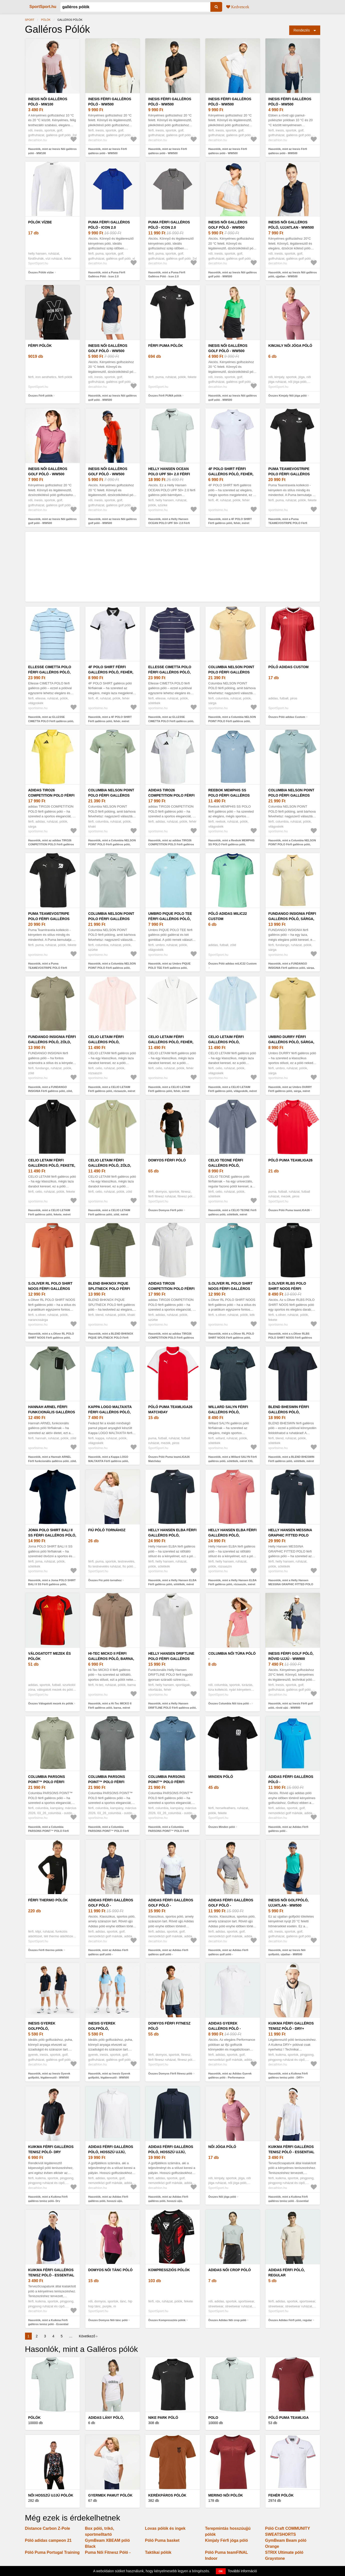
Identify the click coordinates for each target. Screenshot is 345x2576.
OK (221, 2571)
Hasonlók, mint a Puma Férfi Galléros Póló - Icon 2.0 (106, 274)
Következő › (88, 2336)
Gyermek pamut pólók (110, 2495)
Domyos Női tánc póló (110, 2270)
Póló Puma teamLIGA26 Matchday (170, 1409)
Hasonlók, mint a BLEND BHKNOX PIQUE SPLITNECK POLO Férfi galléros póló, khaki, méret (110, 1337)
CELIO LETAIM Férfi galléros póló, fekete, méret (51, 1165)
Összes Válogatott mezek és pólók (50, 1703)
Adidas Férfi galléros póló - (290, 1779)
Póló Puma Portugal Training (52, 2552)
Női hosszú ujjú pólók (50, 2495)
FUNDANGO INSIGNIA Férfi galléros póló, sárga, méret (292, 919)
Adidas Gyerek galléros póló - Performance (224, 2028)
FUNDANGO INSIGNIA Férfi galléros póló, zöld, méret (52, 1042)
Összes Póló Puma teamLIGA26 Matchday (169, 1459)
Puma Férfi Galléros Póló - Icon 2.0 (109, 224)
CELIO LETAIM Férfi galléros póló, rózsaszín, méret (106, 1042)
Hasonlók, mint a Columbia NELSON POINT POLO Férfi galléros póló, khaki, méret (112, 844)
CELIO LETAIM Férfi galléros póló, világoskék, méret (227, 1042)
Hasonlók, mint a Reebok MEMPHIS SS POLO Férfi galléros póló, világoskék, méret (231, 844)
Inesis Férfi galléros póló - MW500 (289, 101)
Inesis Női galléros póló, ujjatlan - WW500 (291, 224)
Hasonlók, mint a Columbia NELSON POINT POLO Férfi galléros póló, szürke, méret (112, 967)
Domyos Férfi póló (167, 1160)
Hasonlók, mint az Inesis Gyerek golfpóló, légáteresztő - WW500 (49, 2075)
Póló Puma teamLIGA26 (290, 1160)
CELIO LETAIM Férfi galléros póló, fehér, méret (170, 1042)
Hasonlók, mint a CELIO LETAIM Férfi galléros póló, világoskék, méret (232, 1089)
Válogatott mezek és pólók (49, 1656)
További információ (242, 2571)
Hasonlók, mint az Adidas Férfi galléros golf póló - (108, 1952)
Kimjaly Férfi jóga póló (226, 2540)
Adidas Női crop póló (229, 2270)
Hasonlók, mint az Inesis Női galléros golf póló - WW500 (232, 274)
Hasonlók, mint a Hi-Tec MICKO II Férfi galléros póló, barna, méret (110, 1705)
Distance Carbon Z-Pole (47, 2528)
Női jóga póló (222, 2147)
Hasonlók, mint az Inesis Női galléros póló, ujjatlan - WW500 (292, 274)
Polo (213, 2418)
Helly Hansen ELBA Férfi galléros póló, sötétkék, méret (172, 1535)
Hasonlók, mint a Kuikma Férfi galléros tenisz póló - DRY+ (288, 2075)
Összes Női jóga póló (222, 2196)
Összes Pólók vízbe (41, 272)
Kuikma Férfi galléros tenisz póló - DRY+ (291, 2026)
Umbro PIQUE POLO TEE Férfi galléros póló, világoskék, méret (170, 919)
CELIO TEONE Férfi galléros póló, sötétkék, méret (225, 1165)
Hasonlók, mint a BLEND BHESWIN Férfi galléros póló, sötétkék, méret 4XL (291, 1461)
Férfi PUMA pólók (165, 346)
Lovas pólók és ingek (165, 2528)
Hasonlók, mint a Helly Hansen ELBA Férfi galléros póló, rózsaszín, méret (232, 1582)
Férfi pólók (40, 346)
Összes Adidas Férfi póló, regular (290, 2320)
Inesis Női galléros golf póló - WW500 (227, 224)
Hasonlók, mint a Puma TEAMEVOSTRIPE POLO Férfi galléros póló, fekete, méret (287, 523)
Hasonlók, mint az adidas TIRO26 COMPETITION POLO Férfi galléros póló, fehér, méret (171, 844)
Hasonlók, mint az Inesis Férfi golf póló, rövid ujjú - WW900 (290, 1705)
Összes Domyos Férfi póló (165, 1210)
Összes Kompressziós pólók (167, 2320)
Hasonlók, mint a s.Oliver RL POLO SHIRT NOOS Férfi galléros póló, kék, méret (231, 1337)
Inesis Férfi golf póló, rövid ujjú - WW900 (290, 1656)
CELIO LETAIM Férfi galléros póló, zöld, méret (109, 1165)
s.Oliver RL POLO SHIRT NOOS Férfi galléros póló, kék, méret (230, 1288)
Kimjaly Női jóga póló (290, 346)
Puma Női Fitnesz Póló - (108, 2552)
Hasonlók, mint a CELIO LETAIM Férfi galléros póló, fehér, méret (169, 1089)
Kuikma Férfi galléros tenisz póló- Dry (51, 2149)
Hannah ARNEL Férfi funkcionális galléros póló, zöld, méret (51, 1412)
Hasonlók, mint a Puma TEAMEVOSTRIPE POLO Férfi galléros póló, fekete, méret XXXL (50, 967)
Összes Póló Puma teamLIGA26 (289, 1210)
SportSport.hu (43, 6)
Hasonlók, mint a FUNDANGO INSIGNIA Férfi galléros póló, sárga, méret (291, 967)
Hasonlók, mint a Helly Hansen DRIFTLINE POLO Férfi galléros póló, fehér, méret (172, 1707)
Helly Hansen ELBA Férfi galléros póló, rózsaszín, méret (232, 1535)
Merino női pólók (225, 2495)
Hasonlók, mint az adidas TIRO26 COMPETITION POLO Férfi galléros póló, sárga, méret (51, 844)
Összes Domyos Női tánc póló (108, 2320)
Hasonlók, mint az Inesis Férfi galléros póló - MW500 (287, 151)
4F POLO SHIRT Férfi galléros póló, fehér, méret (230, 474)
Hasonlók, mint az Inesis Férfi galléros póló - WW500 (107, 151)
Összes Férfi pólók (40, 395)
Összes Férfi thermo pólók (45, 1950)
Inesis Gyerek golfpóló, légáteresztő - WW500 (50, 2028)
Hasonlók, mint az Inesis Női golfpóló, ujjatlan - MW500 (287, 1952)
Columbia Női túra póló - (232, 1656)
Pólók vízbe (40, 222)
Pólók (46, 19)
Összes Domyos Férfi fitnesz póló (170, 2073)
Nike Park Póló (163, 2418)
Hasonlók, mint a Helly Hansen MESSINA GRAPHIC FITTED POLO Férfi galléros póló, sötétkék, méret (291, 1584)
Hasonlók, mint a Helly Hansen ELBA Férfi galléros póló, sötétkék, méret (172, 1582)
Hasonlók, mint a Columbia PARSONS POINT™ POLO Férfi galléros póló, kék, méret (168, 1831)
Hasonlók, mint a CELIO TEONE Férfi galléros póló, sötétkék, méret (232, 1212)
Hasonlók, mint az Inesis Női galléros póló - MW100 (52, 151)
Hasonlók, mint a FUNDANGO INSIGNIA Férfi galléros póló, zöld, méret (50, 1091)
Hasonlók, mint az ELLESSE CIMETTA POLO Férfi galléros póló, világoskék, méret (51, 721)
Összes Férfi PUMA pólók (165, 395)
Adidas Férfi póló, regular (286, 2272)
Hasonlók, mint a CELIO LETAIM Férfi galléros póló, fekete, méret (49, 1212)
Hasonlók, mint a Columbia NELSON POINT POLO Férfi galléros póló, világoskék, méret (292, 844)
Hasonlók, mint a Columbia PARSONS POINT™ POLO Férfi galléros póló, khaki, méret (48, 1831)
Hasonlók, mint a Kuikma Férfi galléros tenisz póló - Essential (288, 2198)
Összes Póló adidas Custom (286, 716)
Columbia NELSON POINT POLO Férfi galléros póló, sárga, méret (231, 672)
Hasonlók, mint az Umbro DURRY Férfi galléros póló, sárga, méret (290, 1089)
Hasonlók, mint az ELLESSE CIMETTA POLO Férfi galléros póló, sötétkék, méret (171, 721)
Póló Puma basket (162, 2540)
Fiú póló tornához (107, 1530)
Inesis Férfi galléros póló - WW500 (109, 101)
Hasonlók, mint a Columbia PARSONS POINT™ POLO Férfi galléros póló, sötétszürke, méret (109, 1831)
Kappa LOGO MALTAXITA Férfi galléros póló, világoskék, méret (110, 1412)
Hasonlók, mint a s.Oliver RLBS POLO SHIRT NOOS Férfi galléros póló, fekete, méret (290, 1337)
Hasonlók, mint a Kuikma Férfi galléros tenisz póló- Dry (48, 2198)
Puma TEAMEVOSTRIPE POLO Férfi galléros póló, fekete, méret (289, 474)
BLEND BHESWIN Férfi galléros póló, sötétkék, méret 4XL (288, 1412)
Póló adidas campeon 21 (48, 2540)
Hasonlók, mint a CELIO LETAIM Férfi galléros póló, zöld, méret (109, 1212)
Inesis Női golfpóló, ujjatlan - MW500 (288, 1902)
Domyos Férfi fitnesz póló (169, 2026)
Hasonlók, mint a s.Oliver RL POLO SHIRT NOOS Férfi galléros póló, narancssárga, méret (51, 1337)
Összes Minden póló (221, 1826)
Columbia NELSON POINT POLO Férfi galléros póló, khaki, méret (111, 795)
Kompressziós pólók (169, 2270)
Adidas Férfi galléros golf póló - (110, 1902)
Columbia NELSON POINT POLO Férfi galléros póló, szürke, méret (111, 919)
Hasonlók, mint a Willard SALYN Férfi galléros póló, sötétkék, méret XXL (232, 1459)
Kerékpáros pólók (167, 2495)
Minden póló (220, 1777)
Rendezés (301, 30)
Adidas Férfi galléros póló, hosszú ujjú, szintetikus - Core (110, 2152)
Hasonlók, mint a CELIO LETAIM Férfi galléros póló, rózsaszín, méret (111, 1089)
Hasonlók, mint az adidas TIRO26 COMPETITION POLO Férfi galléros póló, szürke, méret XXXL (171, 1337)
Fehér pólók (281, 2495)
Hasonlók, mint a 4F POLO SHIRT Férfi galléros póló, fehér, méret (230, 521)
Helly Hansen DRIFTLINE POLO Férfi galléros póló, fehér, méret (171, 1658)
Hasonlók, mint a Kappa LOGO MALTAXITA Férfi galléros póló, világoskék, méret (108, 1461)
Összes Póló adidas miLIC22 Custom (232, 963)
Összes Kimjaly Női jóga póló (287, 395)
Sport (30, 19)
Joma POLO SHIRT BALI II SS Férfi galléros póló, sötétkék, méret (52, 1535)
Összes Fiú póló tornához (105, 1580)
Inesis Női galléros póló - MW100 (47, 101)
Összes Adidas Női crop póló (227, 2320)
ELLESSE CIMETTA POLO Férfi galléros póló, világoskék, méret (49, 672)
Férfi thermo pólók (48, 1900)
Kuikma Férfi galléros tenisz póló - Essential (291, 2149)
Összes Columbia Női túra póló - (229, 1703)
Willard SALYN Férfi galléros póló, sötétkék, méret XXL (228, 1412)
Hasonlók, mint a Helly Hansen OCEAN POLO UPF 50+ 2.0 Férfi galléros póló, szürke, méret (169, 523)
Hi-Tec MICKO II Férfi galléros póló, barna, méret (111, 1658)
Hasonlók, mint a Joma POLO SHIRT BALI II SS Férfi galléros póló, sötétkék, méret (52, 1584)
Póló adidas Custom (288, 667)
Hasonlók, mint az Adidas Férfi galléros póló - (288, 1829)
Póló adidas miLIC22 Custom (227, 916)
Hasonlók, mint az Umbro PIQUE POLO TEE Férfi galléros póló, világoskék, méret (169, 967)
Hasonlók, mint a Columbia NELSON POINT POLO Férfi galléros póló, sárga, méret (232, 721)
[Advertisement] (172, 567)
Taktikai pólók (158, 2552)
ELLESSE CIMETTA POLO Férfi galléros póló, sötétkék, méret (169, 672)
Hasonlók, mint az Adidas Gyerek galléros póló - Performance (230, 2075)
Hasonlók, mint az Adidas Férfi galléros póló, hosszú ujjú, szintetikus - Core (108, 2200)
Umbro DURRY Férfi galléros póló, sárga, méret (291, 1042)
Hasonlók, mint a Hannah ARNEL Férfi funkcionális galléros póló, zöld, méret (52, 1461)
